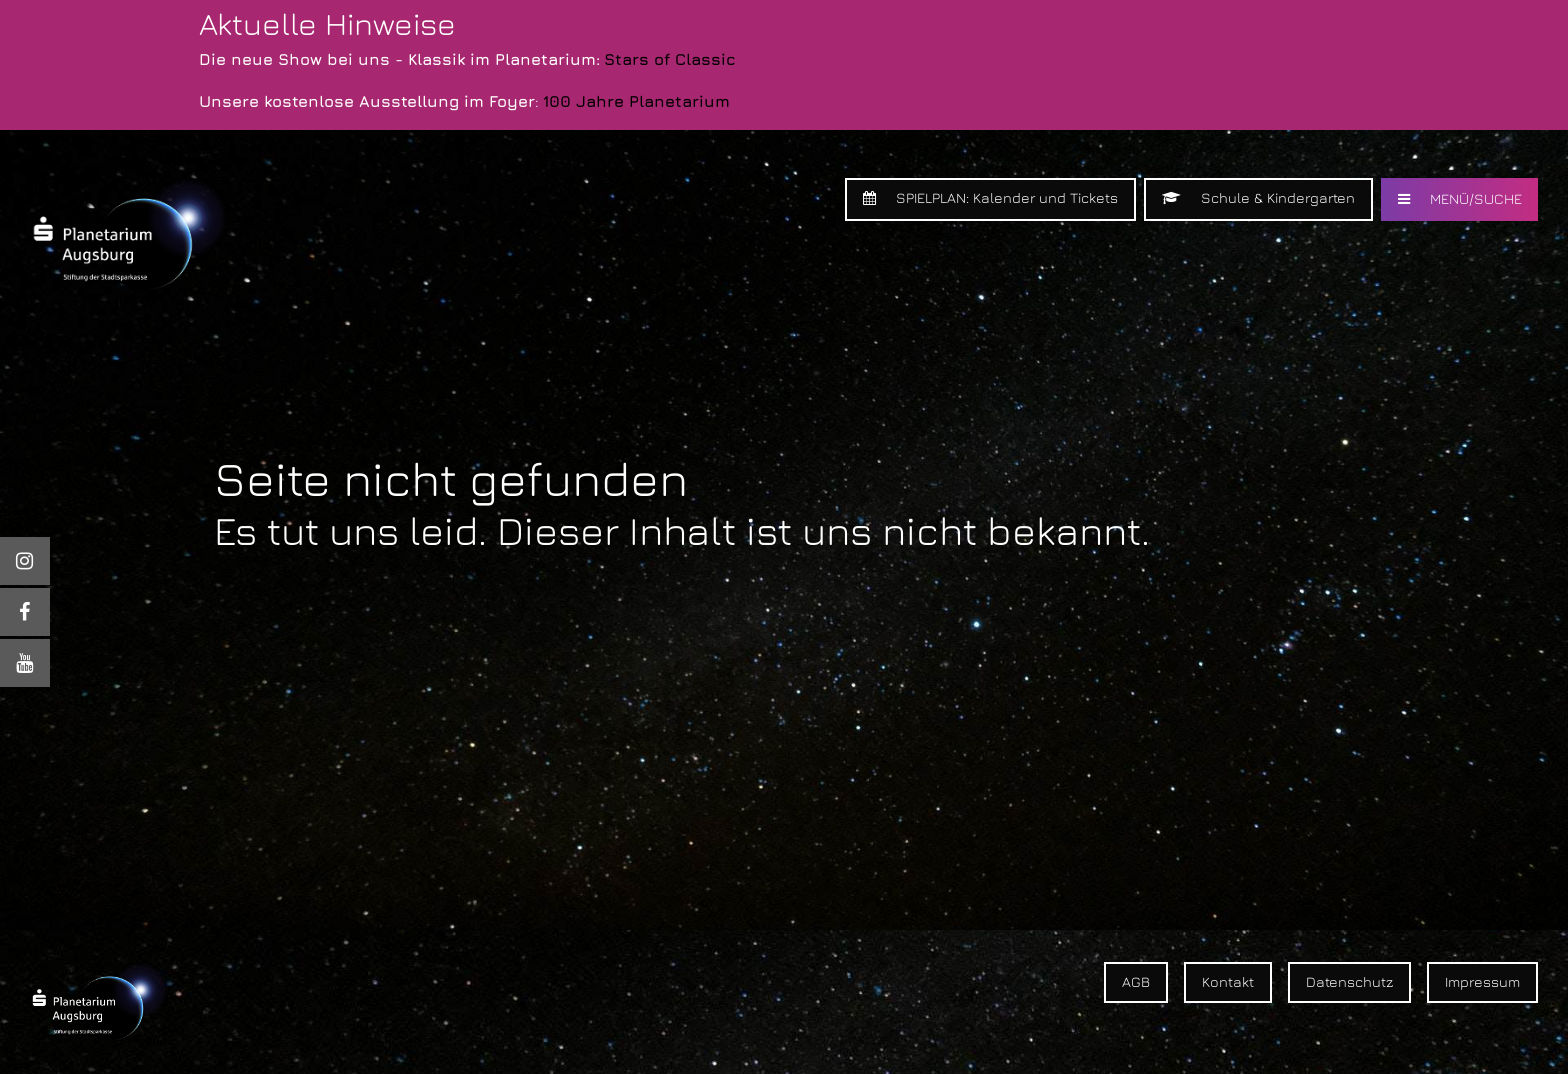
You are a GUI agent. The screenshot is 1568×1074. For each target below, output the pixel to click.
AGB (1136, 981)
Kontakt (1228, 981)
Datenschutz (1349, 981)
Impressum (1482, 981)
